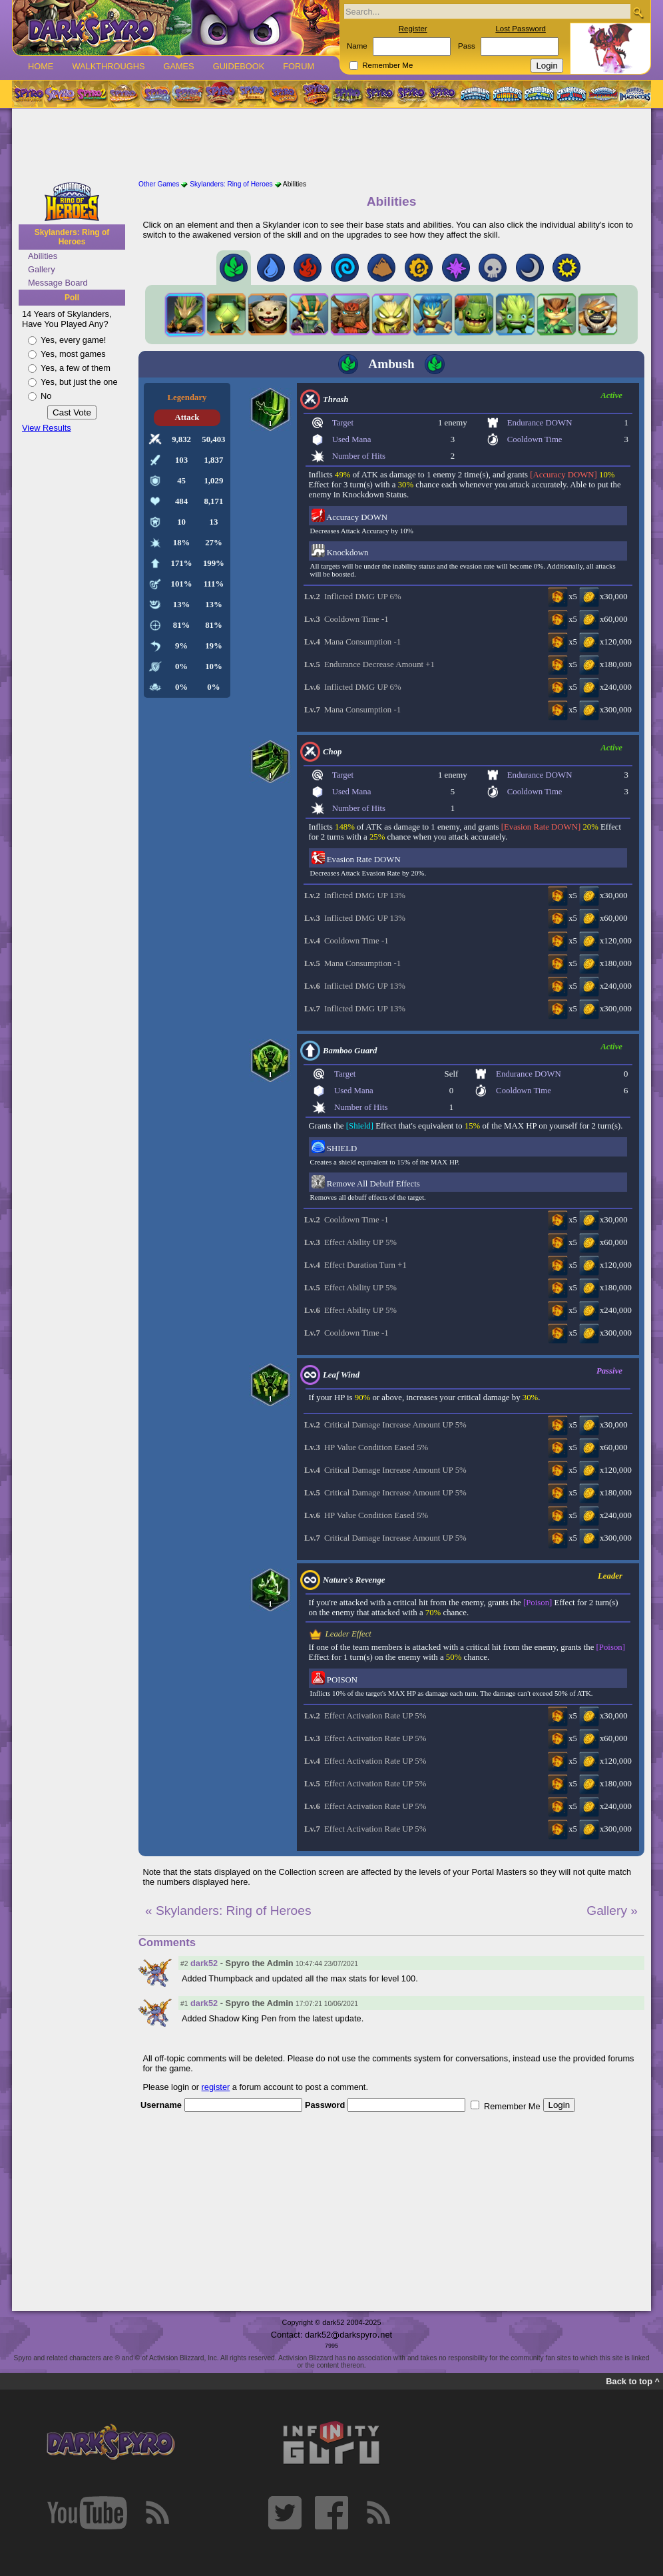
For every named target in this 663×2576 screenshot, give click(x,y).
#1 (184, 2003)
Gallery (41, 269)
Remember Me (387, 65)
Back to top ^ (633, 2381)
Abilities (42, 256)
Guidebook (239, 66)
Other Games (158, 184)
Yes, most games (73, 354)
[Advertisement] (331, 145)
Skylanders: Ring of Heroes (72, 237)
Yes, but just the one (79, 382)
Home (40, 66)
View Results (46, 428)
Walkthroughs (108, 66)
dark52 (204, 1963)
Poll (72, 297)
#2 (184, 1963)
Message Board (58, 283)
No (46, 396)
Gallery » (612, 1911)
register (216, 2087)
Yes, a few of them (75, 368)
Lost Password (520, 29)
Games (178, 66)
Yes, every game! (73, 340)
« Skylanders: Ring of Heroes (228, 1911)
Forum (298, 66)
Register (413, 29)
